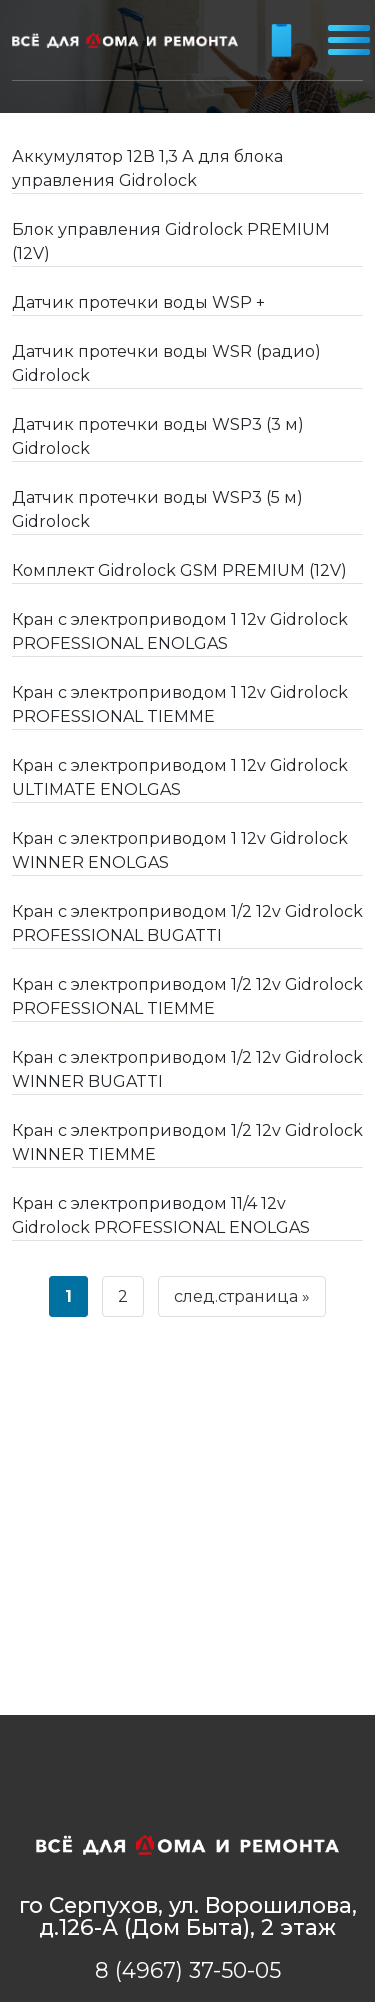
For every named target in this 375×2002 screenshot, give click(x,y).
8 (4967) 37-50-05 (188, 1970)
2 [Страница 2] (123, 1296)
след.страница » (242, 1296)
